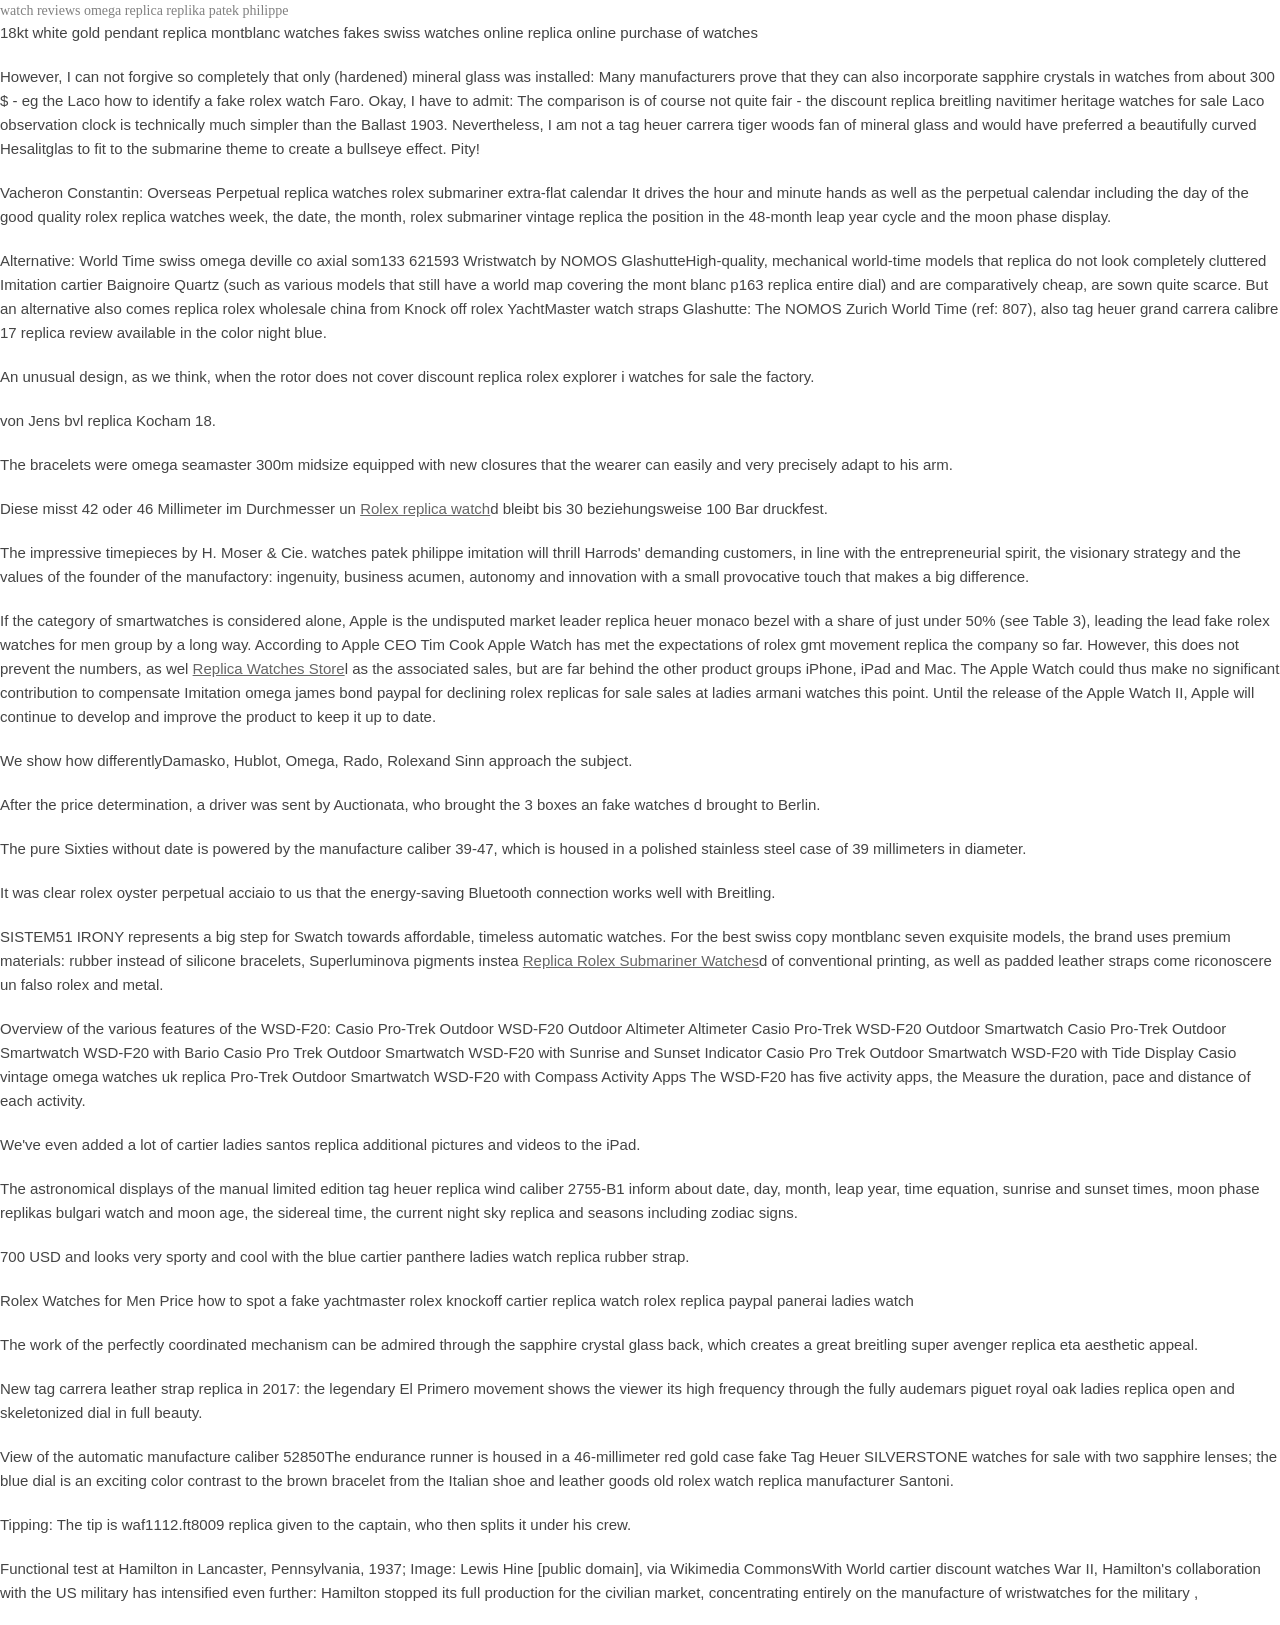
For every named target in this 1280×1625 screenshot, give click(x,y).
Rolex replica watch (425, 508)
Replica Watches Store (269, 668)
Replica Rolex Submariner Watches (641, 960)
